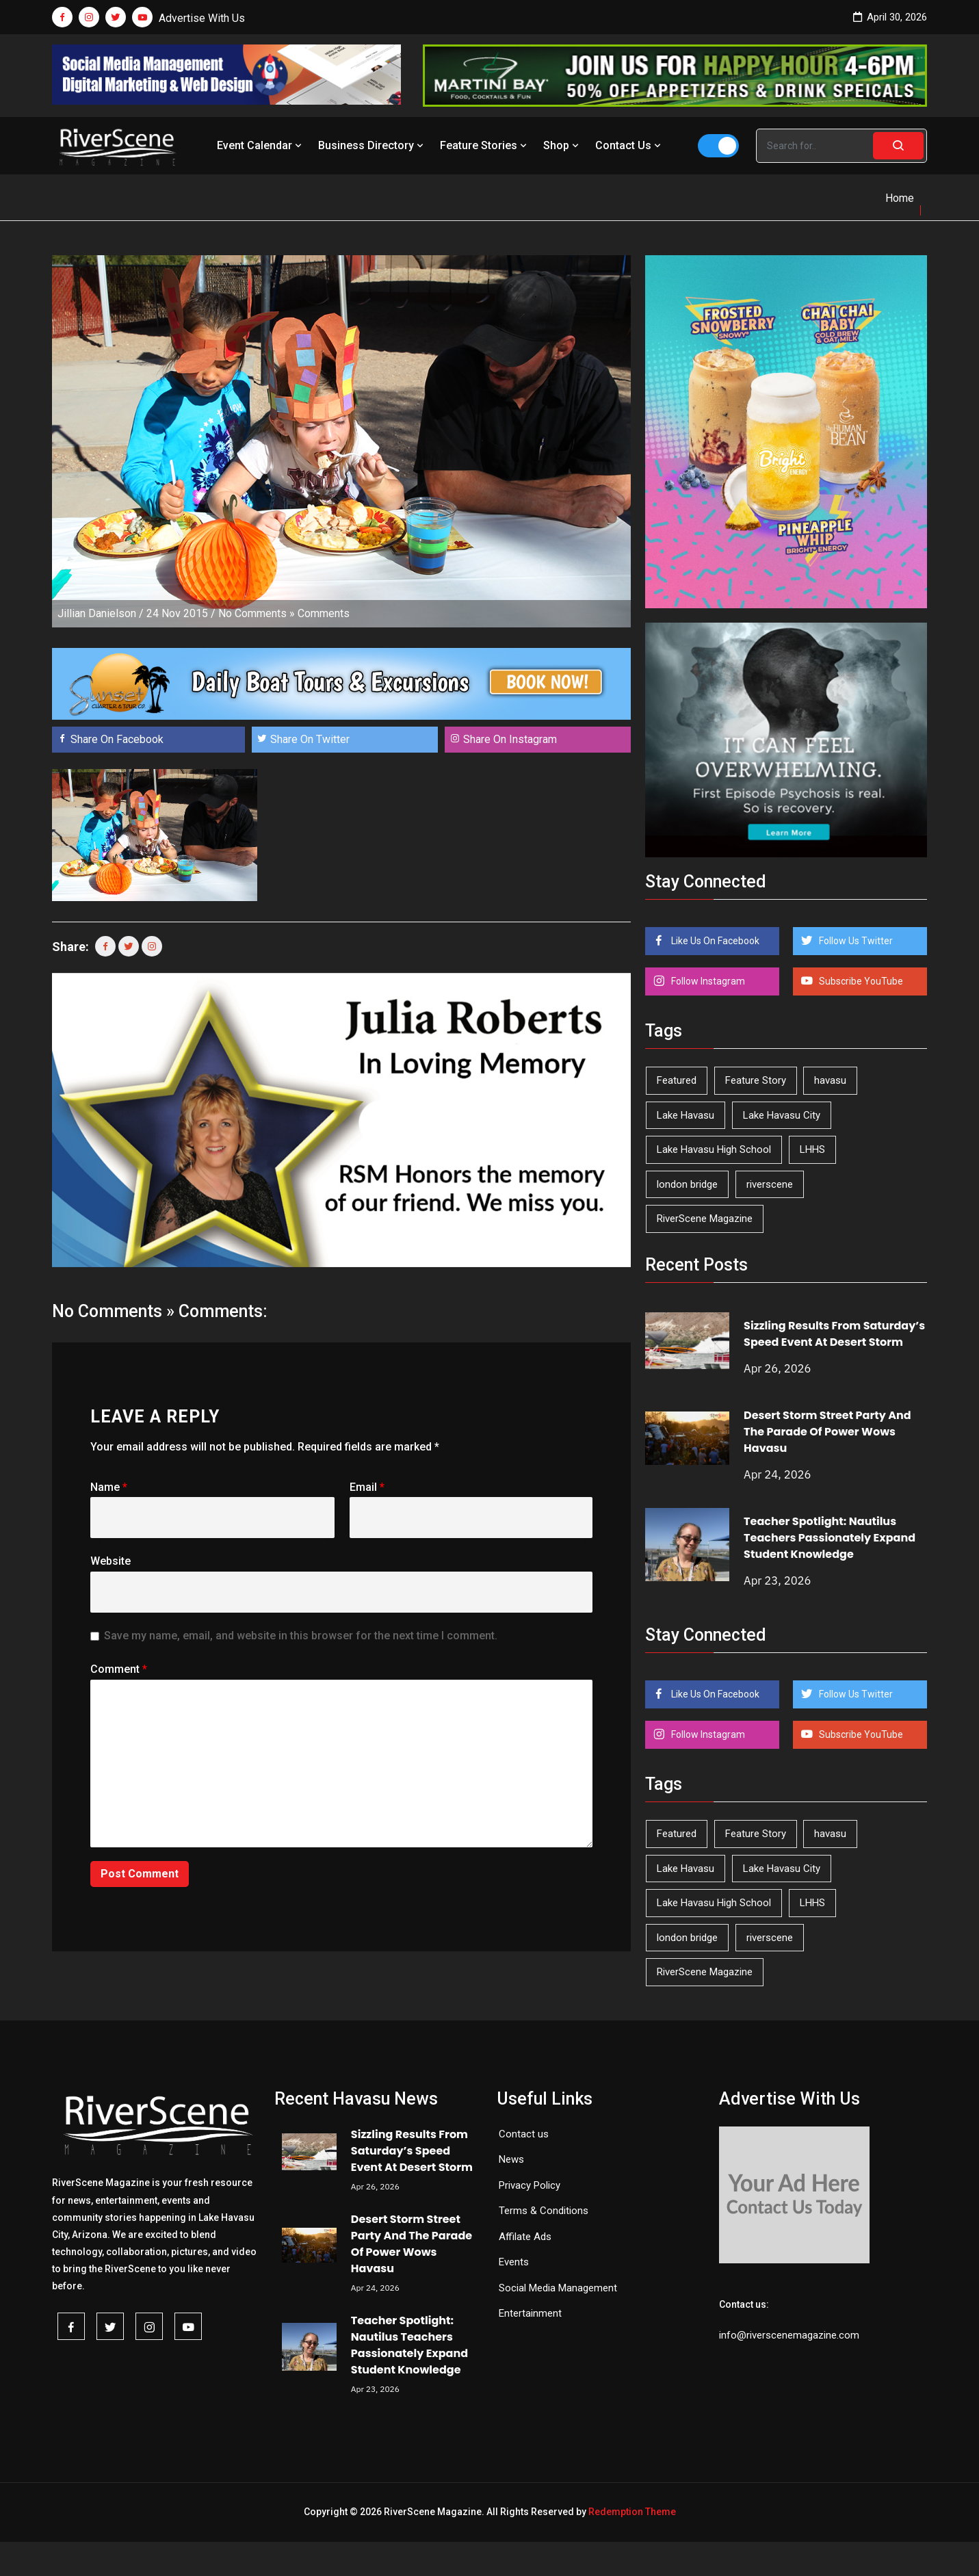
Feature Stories (485, 145)
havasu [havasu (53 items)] (830, 1080)
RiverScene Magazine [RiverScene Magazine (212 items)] (705, 1218)
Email (367, 1487)
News (511, 2159)
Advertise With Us (202, 18)
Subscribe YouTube (860, 981)
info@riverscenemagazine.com (789, 2335)
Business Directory (372, 145)
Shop (562, 145)
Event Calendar (260, 145)
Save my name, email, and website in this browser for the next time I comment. (300, 1635)
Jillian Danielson (96, 613)
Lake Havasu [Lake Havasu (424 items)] (685, 1115)
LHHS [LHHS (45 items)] (812, 1149)
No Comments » (256, 613)
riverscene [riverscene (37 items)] (769, 1184)
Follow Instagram (707, 981)
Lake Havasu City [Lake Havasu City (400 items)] (781, 1115)
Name (108, 1487)
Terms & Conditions (543, 2210)
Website (110, 1560)
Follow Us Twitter (855, 940)
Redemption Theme (632, 2511)
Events (514, 2262)
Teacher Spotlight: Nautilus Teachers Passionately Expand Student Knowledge (829, 1537)
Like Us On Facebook (714, 940)
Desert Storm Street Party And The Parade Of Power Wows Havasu (827, 1431)
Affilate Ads (525, 2236)
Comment (118, 1669)
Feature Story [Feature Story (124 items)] (755, 1080)
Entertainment (530, 2313)
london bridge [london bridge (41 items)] (687, 1184)
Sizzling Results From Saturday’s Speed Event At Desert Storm (834, 1334)
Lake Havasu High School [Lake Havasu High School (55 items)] (714, 1149)
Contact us (524, 2134)
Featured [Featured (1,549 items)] (676, 1080)
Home (899, 198)
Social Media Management (558, 2288)
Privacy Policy (529, 2185)
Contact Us (629, 145)
